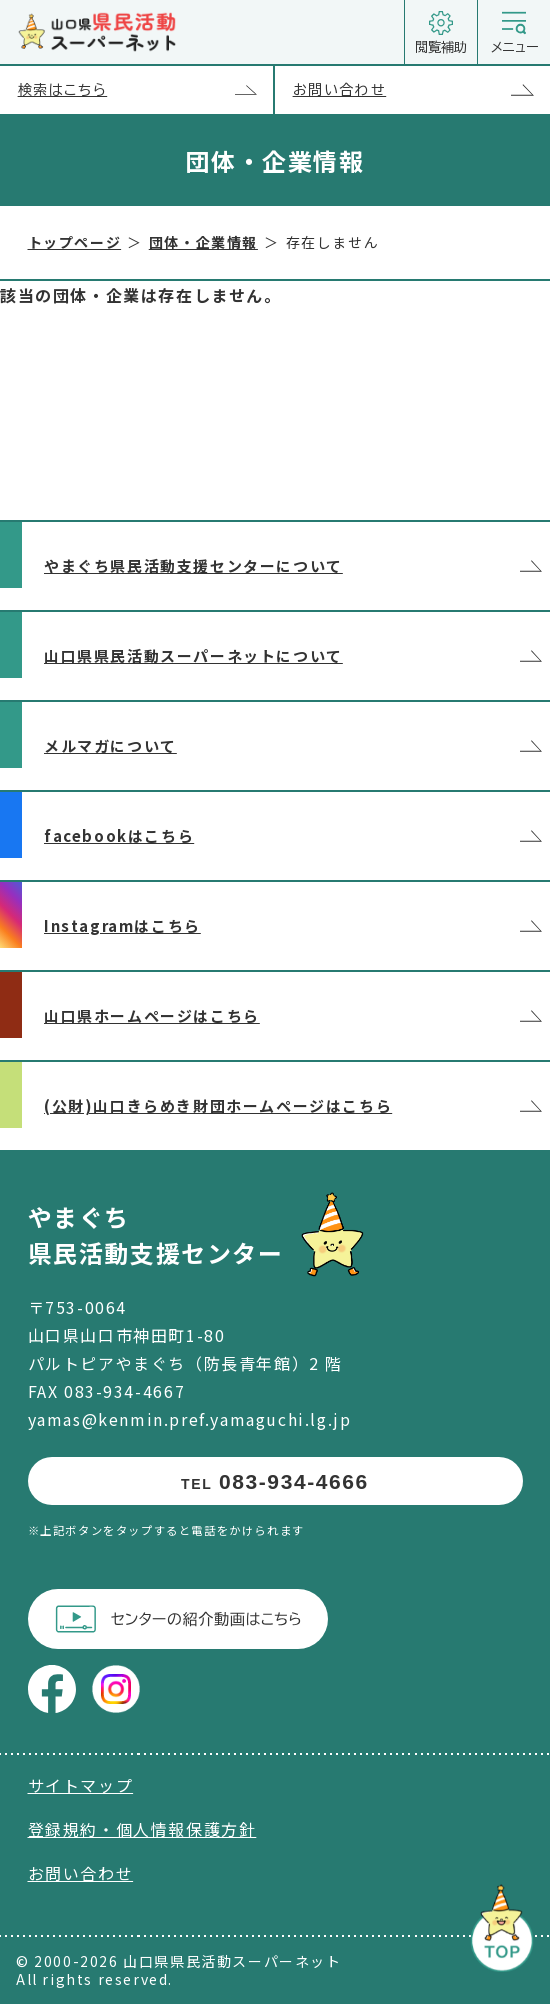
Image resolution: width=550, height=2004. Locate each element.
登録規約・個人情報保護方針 (142, 1829)
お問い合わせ (421, 90)
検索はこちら (145, 90)
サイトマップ (81, 1785)
